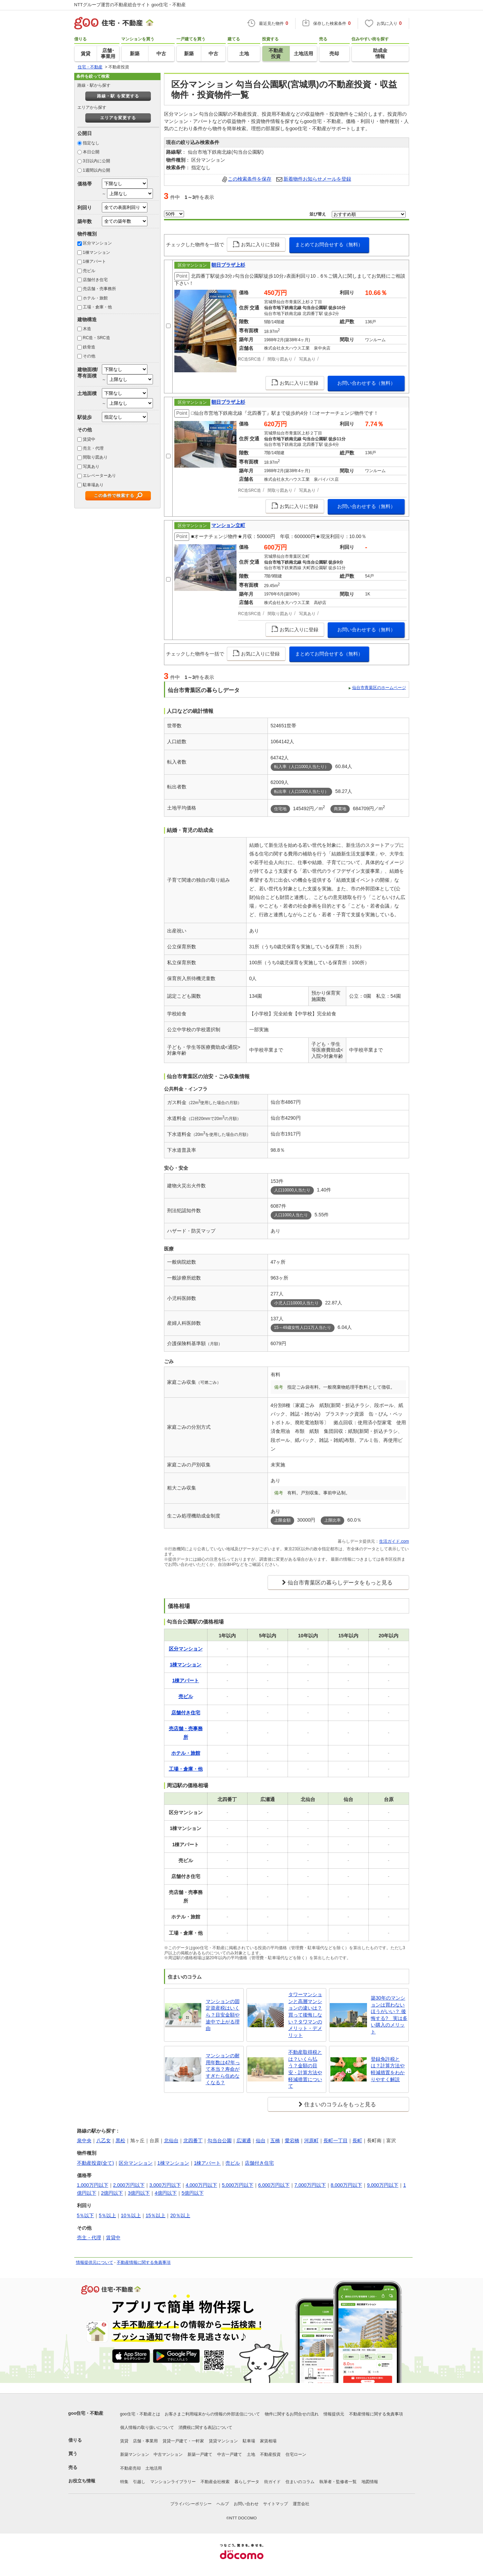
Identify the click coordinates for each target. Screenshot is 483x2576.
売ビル (89, 270)
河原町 (311, 2140)
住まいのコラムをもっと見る (340, 2104)
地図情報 (369, 2481)
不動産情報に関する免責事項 (144, 2262)
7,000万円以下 (310, 2185)
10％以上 (131, 2215)
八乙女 (103, 2140)
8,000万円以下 (346, 2185)
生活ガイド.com (394, 1541)
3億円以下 (139, 2193)
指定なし (91, 143)
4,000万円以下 (201, 2185)
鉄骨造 (89, 347)
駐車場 (249, 2441)
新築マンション (134, 2454)
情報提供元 (333, 2414)
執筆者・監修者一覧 (338, 2481)
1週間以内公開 (96, 170)
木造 (87, 328)
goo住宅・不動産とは (140, 2414)
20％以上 (180, 2215)
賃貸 (124, 2441)
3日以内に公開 (96, 161)
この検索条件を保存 (249, 179)
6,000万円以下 (274, 2185)
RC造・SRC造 (96, 337)
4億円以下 (166, 2193)
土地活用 (153, 2468)
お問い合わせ (246, 2503)
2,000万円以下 (129, 2185)
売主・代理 (93, 448)
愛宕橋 (292, 2140)
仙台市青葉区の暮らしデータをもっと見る (340, 1583)
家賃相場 (268, 2441)
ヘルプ (222, 2503)
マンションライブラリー (173, 2481)
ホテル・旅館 (95, 298)
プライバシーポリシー (191, 2503)
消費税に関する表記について (205, 2427)
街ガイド (272, 2481)
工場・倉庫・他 (97, 307)
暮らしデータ (246, 2481)
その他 (89, 356)
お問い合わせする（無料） (366, 383)
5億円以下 (193, 2193)
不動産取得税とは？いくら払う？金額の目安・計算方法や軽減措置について (305, 2069)
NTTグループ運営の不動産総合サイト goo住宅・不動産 (130, 4)
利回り (84, 207)
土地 (251, 2454)
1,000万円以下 (92, 2185)
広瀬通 (243, 2140)
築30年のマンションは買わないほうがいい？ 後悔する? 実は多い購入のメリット (389, 2014)
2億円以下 (112, 2193)
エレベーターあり (99, 475)
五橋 (275, 2140)
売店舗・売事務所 (99, 288)
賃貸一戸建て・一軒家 (183, 2441)
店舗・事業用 (145, 2441)
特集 (124, 2481)
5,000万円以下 (237, 2185)
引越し (139, 2481)
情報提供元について (94, 2262)
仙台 (260, 2140)
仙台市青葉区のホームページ (379, 687)
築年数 (84, 221)
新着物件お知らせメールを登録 (317, 179)
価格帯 (84, 183)
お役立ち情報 (81, 2480)
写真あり (91, 466)
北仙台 (171, 2140)
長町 (357, 2140)
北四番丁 (193, 2140)
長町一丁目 (335, 2140)
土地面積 (87, 393)
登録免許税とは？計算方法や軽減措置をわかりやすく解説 (388, 2069)
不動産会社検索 (215, 2481)
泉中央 (84, 2140)
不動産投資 (270, 2454)
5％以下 (85, 2215)
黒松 (120, 2140)
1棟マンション (96, 252)
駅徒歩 (84, 417)
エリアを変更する (118, 117)
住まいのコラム (300, 2481)
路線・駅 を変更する (118, 96)
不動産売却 (130, 2468)
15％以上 (156, 2215)
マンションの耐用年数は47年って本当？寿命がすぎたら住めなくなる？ (223, 2069)
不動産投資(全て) (95, 2163)
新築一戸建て (199, 2454)
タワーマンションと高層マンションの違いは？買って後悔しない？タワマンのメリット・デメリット (305, 2015)
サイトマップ (275, 2503)
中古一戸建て (229, 2454)
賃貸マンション (223, 2441)
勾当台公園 (219, 2140)
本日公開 (91, 152)
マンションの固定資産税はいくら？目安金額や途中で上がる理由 (223, 2015)
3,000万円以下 (165, 2185)
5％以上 (107, 2215)
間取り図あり (95, 457)
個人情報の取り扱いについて (147, 2427)
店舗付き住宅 (95, 279)
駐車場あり (93, 484)
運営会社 (301, 2503)
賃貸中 (89, 439)
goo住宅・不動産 (86, 2413)
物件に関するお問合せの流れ (292, 2414)
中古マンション (168, 2454)
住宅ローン (296, 2454)
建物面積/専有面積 (87, 372)
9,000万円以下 (382, 2185)
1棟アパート (94, 261)
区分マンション (97, 243)
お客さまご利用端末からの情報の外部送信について (212, 2414)
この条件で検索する (114, 495)
